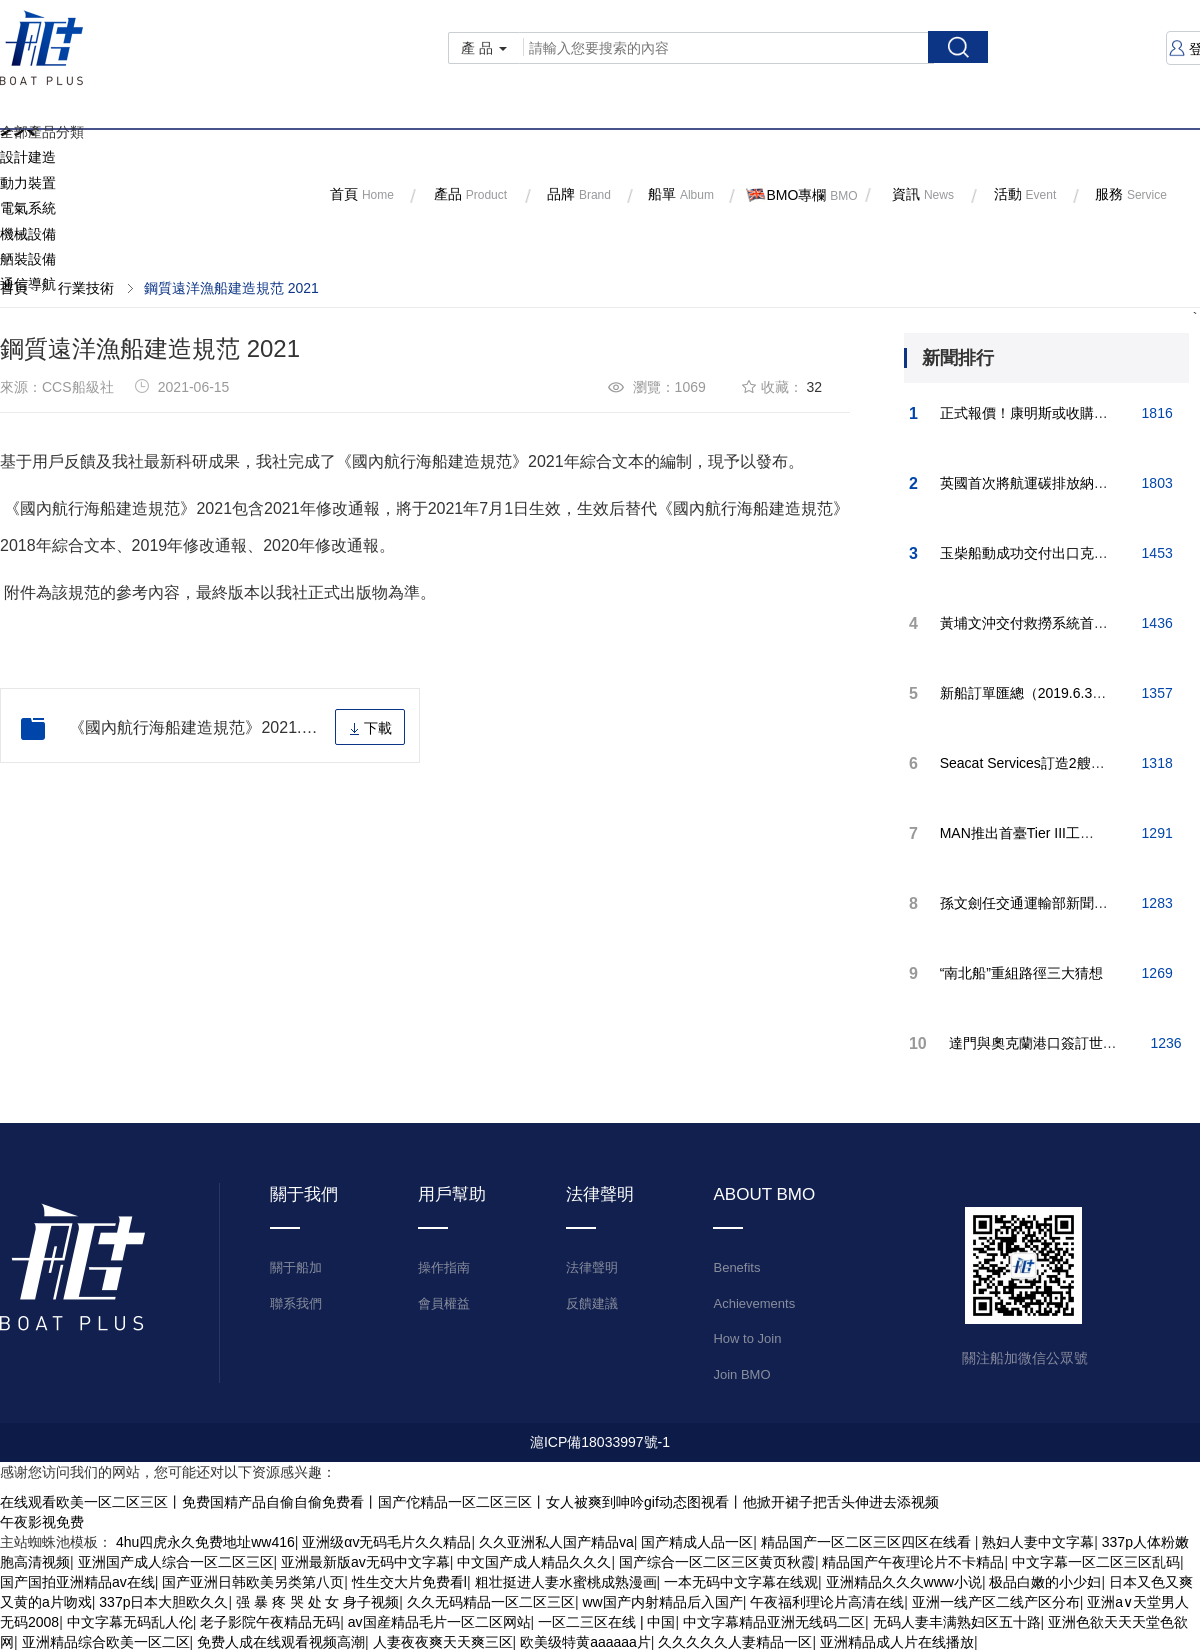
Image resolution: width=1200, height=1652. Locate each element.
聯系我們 (296, 1303)
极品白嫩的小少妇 (1045, 1582)
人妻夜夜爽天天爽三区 (443, 1642)
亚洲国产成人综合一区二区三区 (176, 1562)
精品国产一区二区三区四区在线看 (868, 1542)
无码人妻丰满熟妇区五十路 (957, 1622)
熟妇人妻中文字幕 (1038, 1542)
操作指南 (444, 1267)
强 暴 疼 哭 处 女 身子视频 (317, 1602)
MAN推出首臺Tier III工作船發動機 (1045, 833)
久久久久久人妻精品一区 (735, 1642)
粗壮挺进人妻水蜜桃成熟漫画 (566, 1582)
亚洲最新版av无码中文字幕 (365, 1562)
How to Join (747, 1338)
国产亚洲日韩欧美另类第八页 (253, 1582)
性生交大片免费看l (409, 1582)
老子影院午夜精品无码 (270, 1622)
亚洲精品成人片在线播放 (897, 1642)
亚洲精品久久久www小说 (904, 1582)
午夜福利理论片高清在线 (827, 1602)
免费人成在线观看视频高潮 (281, 1642)
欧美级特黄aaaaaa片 (585, 1642)
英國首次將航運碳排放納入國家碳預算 (1059, 483)
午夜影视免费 (42, 1522)
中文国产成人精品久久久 (534, 1562)
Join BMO (741, 1374)
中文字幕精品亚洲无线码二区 (774, 1622)
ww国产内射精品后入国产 (662, 1602)
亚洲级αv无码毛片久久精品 (386, 1542)
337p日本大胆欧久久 (163, 1602)
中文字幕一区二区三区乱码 (1096, 1562)
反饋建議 (592, 1303)
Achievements (754, 1303)
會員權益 (444, 1303)
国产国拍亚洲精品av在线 (77, 1582)
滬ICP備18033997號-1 (600, 1442)
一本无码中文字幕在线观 (741, 1582)
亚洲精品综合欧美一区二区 (106, 1642)
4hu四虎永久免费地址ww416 (205, 1542)
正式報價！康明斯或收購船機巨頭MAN (1060, 413)
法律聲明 (592, 1267)
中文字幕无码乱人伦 (130, 1622)
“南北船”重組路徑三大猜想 (1021, 973)
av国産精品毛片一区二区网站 (439, 1622)
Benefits (736, 1267)
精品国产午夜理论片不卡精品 (913, 1562)
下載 (370, 728)
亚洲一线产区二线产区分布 (996, 1602)
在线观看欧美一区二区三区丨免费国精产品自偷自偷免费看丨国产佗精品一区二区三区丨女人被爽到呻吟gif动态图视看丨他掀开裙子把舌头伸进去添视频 (469, 1502)
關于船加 (296, 1267)
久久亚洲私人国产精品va (556, 1542)
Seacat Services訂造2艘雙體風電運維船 (1064, 763)
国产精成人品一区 (697, 1542)
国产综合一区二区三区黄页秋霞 (717, 1562)
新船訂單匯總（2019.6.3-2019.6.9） (1053, 693)
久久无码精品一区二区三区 (491, 1602)
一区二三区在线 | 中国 (606, 1622)
